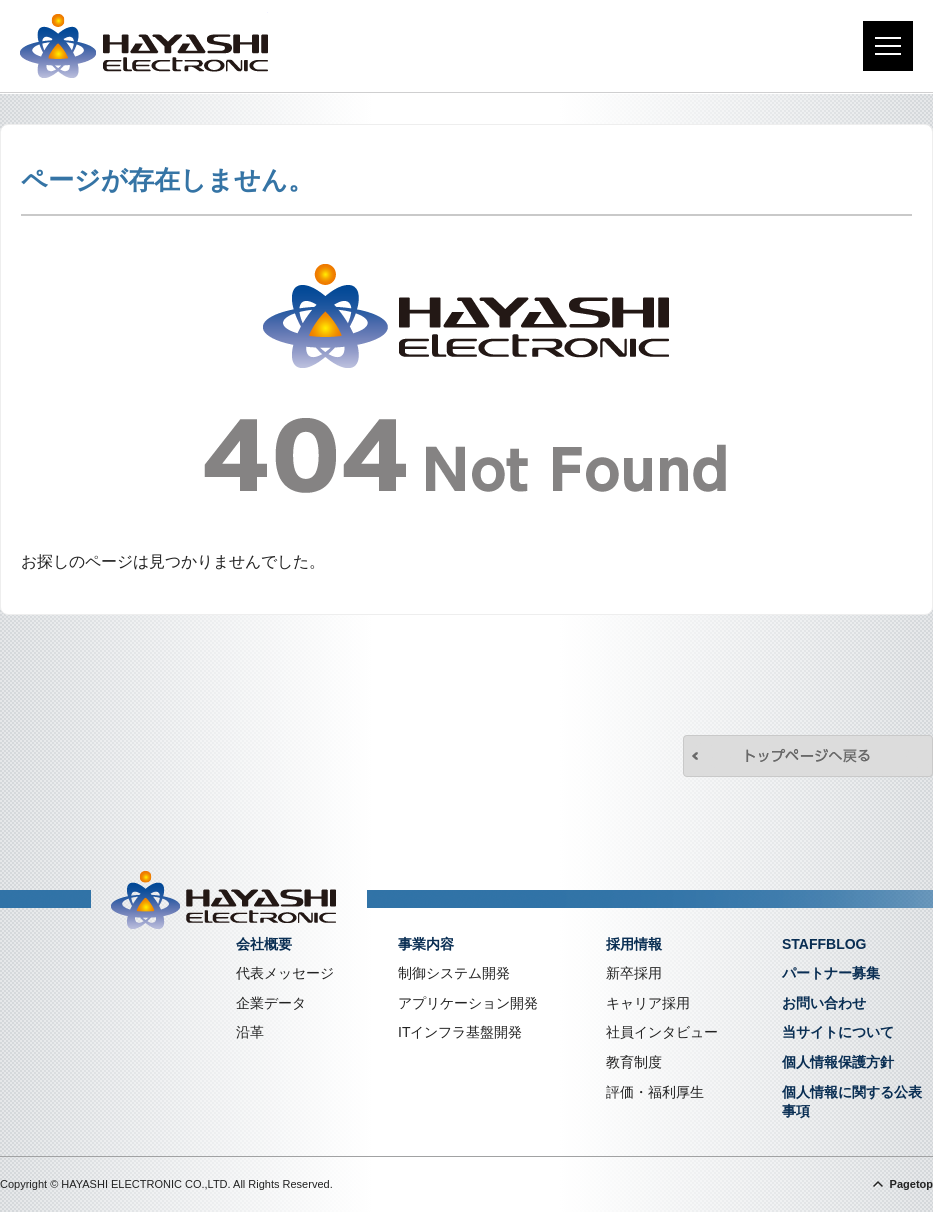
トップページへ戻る (808, 756)
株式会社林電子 (144, 46)
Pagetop (911, 1184)
